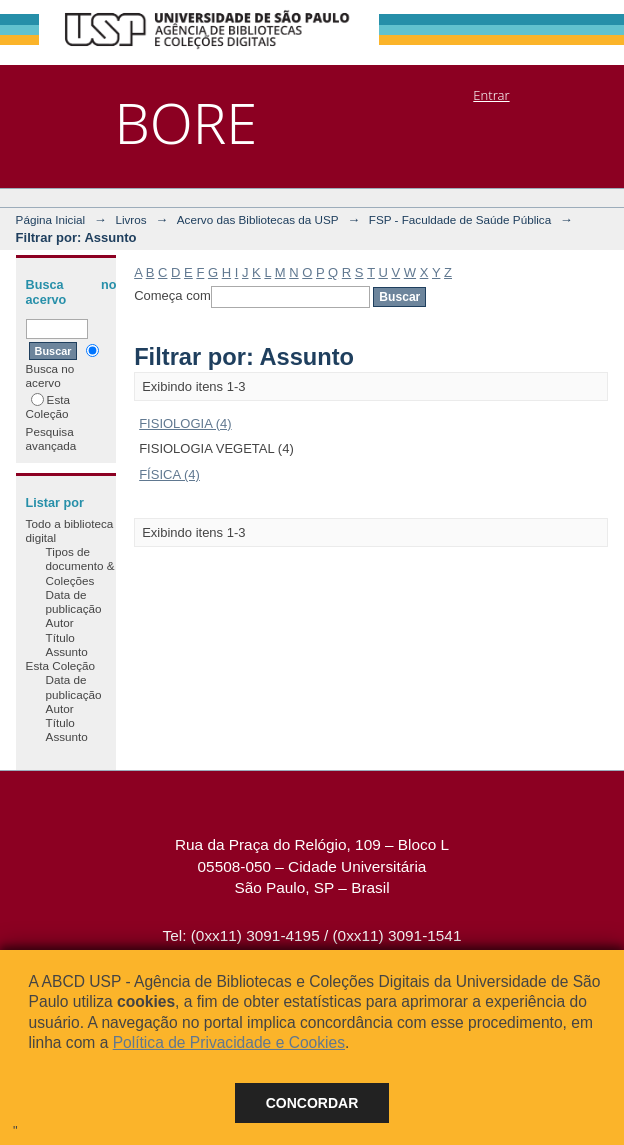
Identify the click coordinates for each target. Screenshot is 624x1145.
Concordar (312, 1103)
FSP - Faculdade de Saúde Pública (460, 219)
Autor (60, 622)
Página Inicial (51, 219)
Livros (130, 219)
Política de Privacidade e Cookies (229, 1042)
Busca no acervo (62, 366)
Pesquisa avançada (51, 438)
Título (60, 637)
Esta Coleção (48, 406)
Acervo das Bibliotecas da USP (258, 219)
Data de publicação (74, 601)
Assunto (67, 651)
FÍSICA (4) (169, 474)
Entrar (491, 95)
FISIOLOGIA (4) (185, 423)
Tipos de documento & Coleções (80, 566)
